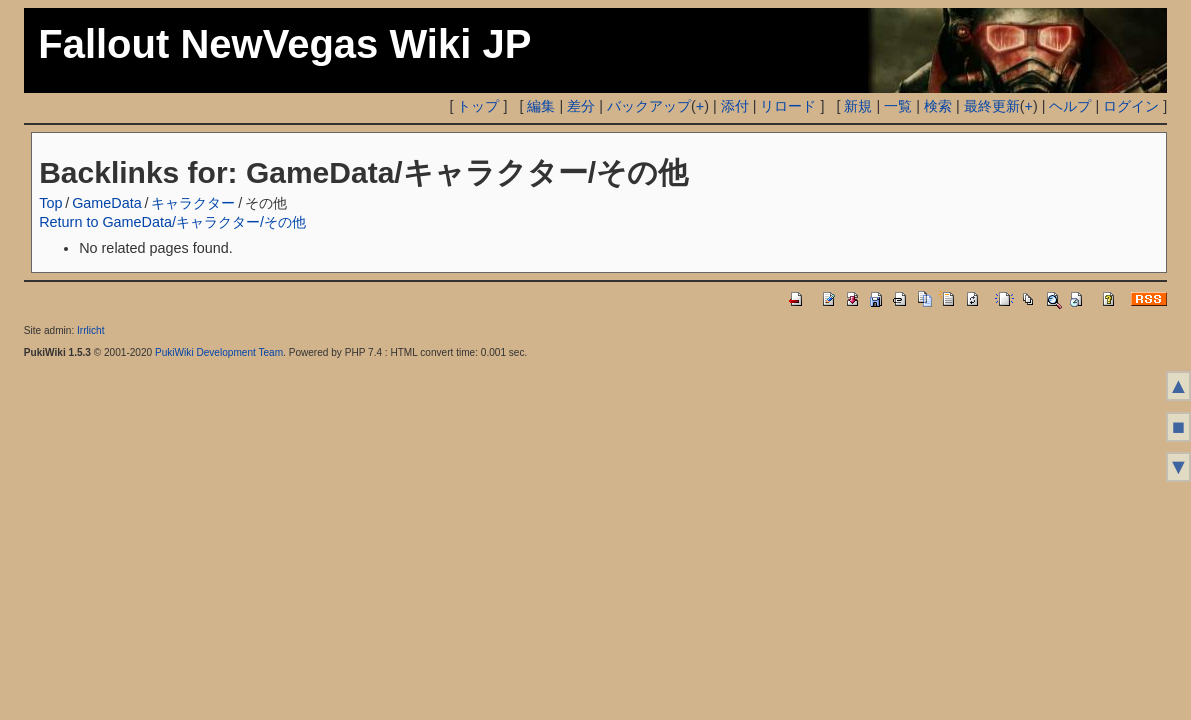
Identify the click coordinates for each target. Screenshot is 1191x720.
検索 (938, 106)
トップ (478, 106)
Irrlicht (90, 330)
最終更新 (992, 106)
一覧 (898, 106)
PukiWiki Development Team (219, 352)
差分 (581, 106)
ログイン (1131, 106)
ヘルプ (1070, 106)
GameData (107, 203)
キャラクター (193, 203)
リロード (788, 106)
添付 (735, 106)
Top (50, 203)
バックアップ (649, 106)
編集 (541, 106)
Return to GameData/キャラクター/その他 (172, 222)
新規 (858, 106)
